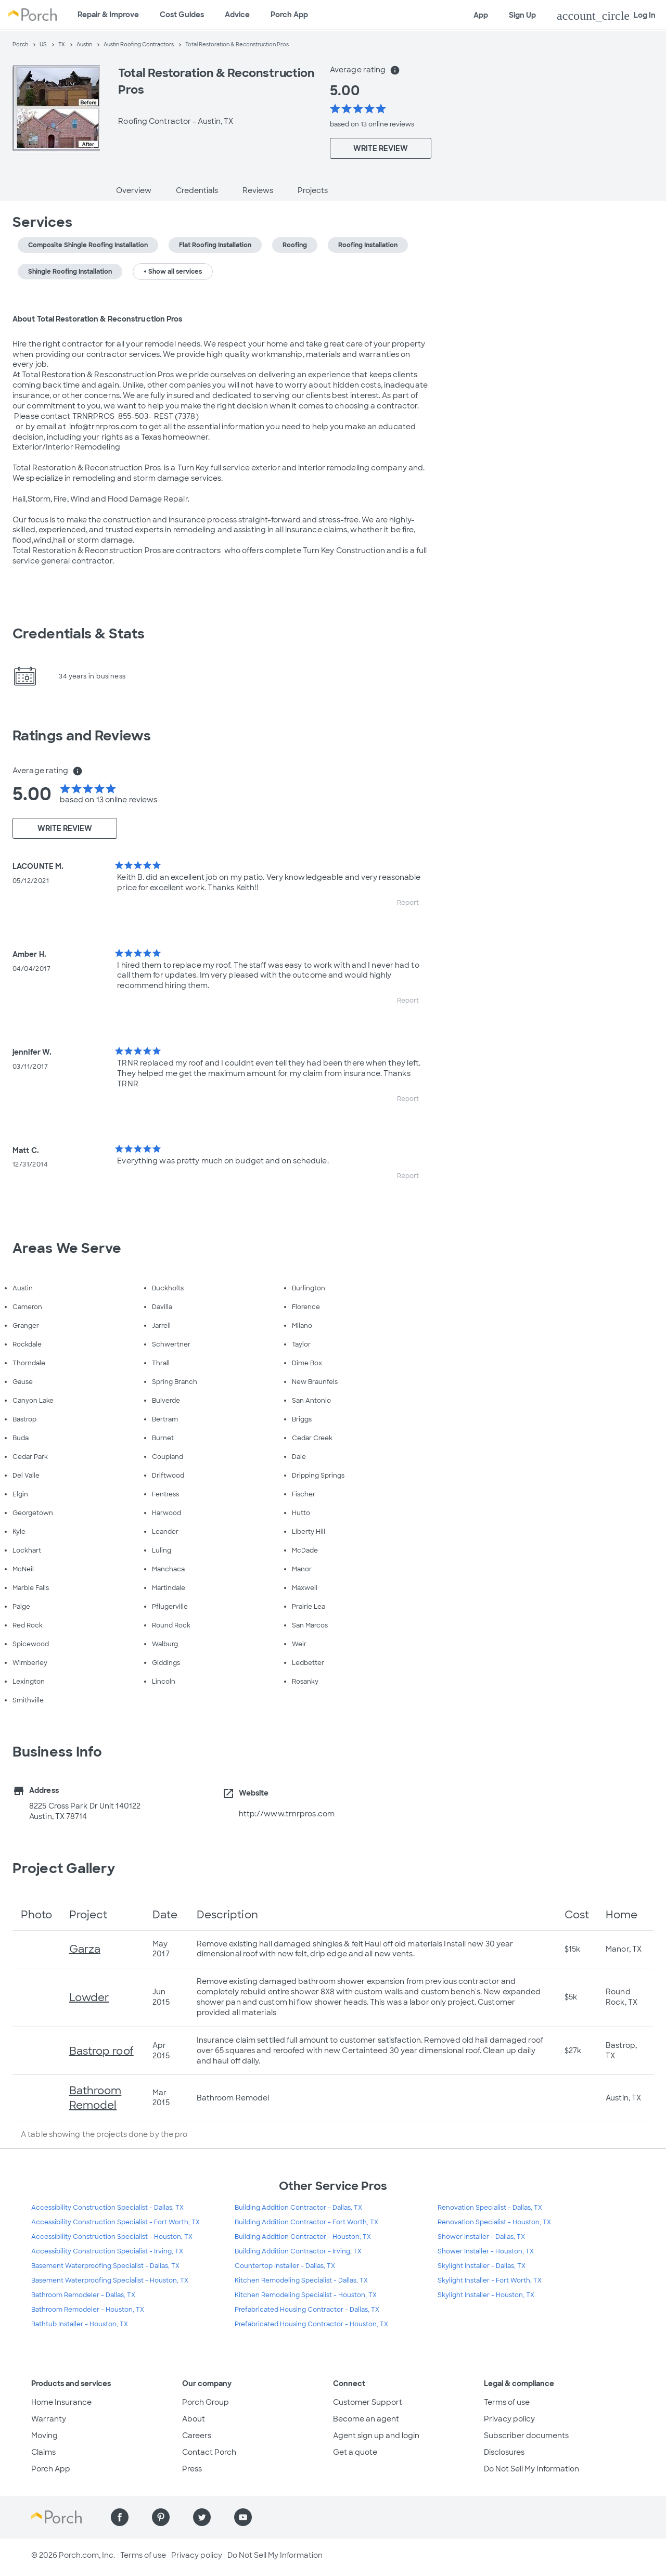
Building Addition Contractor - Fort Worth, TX (306, 2222)
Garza (85, 1949)
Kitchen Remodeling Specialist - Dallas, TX (301, 2280)
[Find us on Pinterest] (161, 2517)
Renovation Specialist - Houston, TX (494, 2222)
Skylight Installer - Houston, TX (486, 2295)
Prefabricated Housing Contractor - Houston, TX (311, 2324)
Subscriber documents (526, 2435)
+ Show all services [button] (173, 271)
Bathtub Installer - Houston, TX (79, 2324)
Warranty (48, 2419)
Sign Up (522, 15)
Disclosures (504, 2452)
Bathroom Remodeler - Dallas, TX (83, 2295)
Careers (196, 2435)
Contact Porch (209, 2452)
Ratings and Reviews (81, 736)
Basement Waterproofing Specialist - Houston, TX (109, 2280)
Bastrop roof (101, 2051)
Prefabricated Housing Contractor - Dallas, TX (307, 2309)
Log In (606, 15)
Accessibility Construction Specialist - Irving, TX (107, 2251)
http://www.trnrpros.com (287, 1813)
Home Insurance (61, 2402)
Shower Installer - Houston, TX (486, 2251)
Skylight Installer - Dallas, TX (482, 2266)
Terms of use (507, 2402)
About (193, 2419)
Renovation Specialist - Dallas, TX (490, 2207)
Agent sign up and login (376, 2435)
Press (192, 2469)
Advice (237, 14)
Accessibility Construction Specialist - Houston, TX (112, 2237)
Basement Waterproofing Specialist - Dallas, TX (105, 2266)
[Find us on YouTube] (243, 2517)
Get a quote (355, 2452)
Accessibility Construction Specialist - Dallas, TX (107, 2207)
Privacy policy (509, 2419)
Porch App (289, 14)
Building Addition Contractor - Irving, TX (298, 2251)
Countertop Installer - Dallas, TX (285, 2266)
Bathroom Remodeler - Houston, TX (87, 2309)
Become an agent (366, 2419)
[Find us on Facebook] (120, 2517)
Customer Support (367, 2402)
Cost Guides (182, 14)
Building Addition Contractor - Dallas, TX (298, 2207)
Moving (44, 2435)
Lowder (89, 1997)
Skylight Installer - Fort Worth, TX (490, 2280)
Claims (43, 2452)
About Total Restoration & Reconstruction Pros (97, 319)
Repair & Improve (108, 14)
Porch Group (205, 2402)
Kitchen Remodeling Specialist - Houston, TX (306, 2295)
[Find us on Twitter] (202, 2517)
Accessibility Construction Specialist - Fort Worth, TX (115, 2222)
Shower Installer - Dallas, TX (481, 2237)
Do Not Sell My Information (531, 2469)
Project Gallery (64, 1868)
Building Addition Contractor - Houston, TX (303, 2237)
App (480, 15)
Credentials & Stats (78, 634)
